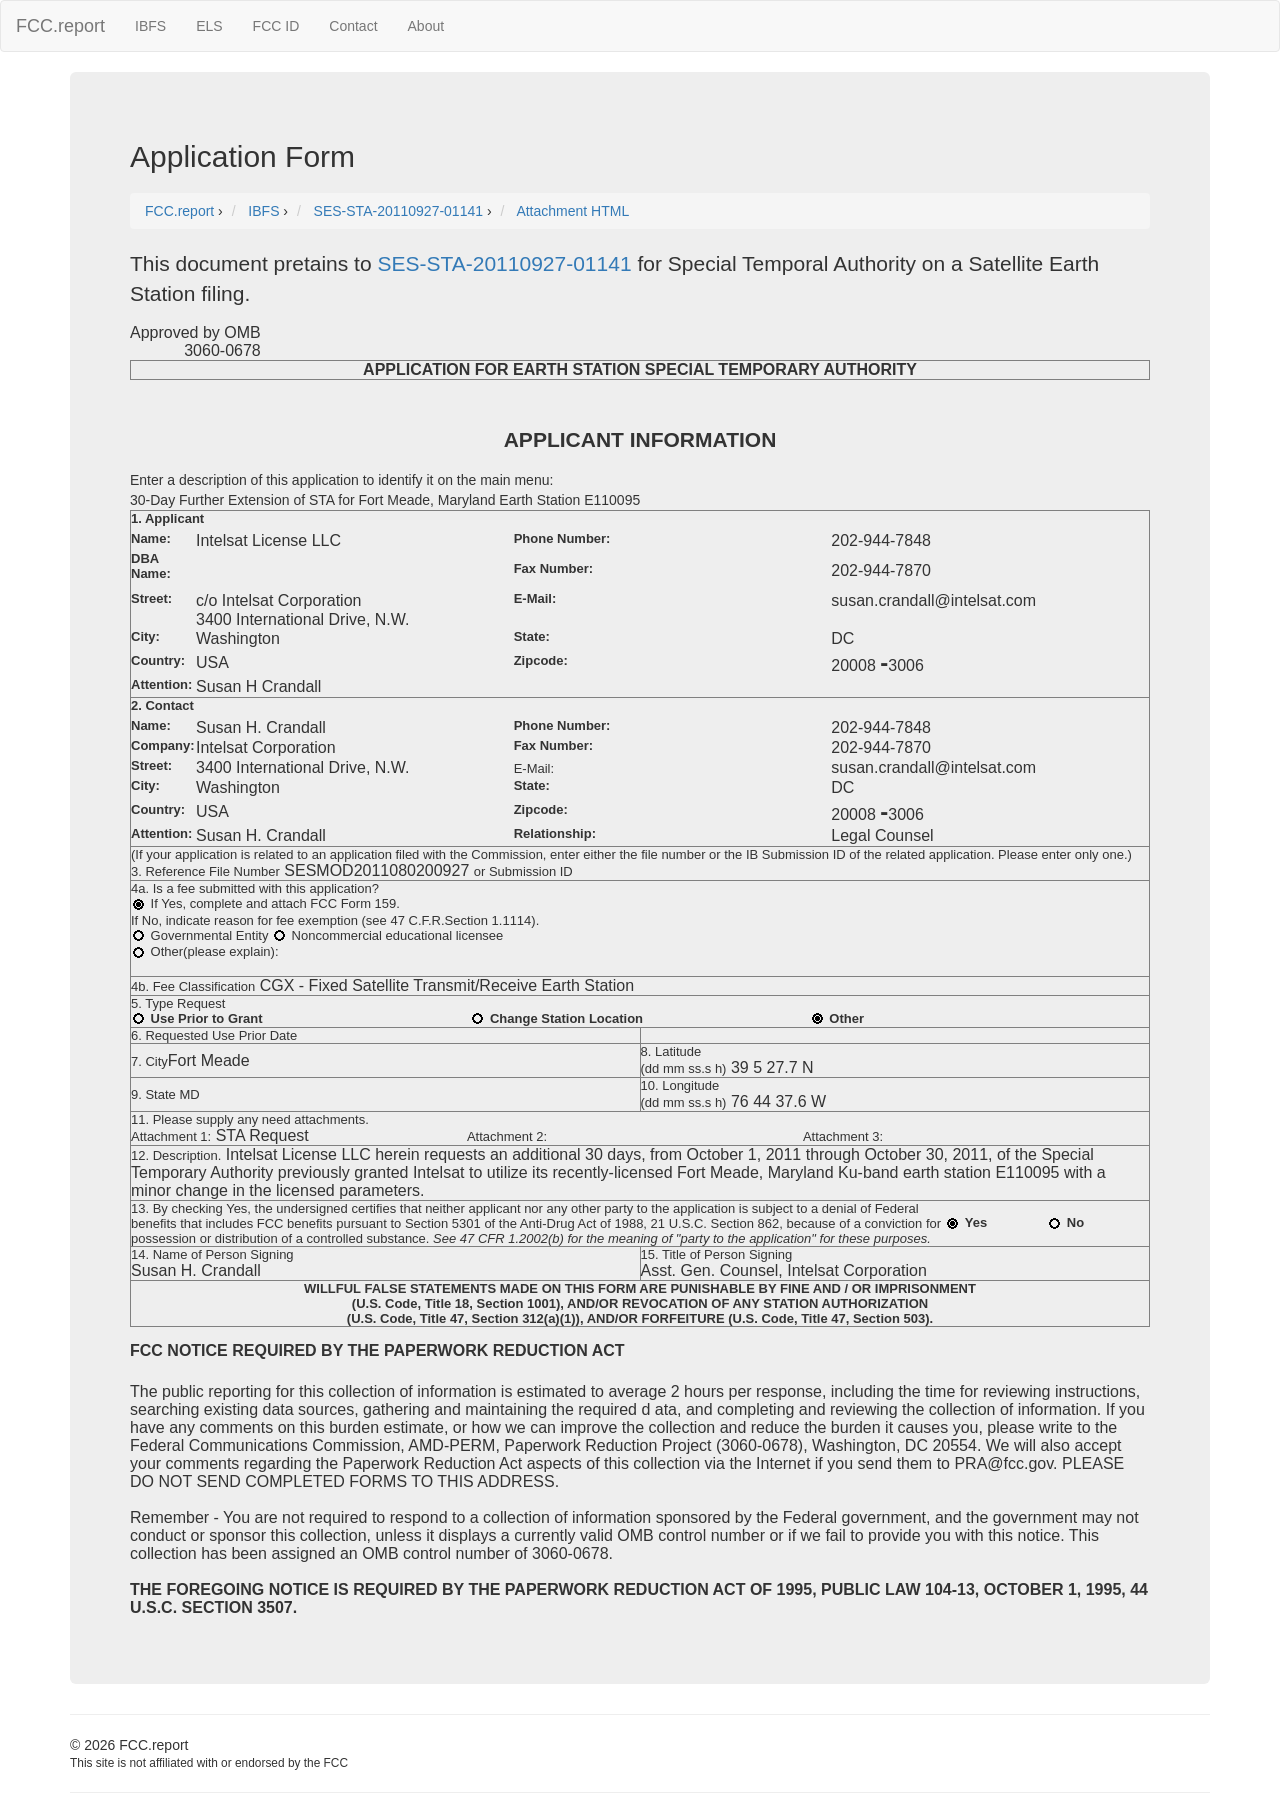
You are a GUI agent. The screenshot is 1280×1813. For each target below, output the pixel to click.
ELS (209, 26)
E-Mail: (535, 598)
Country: (158, 660)
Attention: (161, 684)
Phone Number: (562, 538)
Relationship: (555, 833)
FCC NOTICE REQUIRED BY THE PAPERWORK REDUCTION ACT (377, 1350)
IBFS (150, 26)
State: (532, 636)
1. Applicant (167, 518)
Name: (151, 538)
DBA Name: (151, 566)
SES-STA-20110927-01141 (504, 263)
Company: (163, 745)
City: (145, 636)
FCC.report (60, 26)
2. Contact (162, 705)
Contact (353, 26)
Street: (151, 598)
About (426, 26)
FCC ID (276, 26)
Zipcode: (541, 660)
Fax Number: (553, 568)
